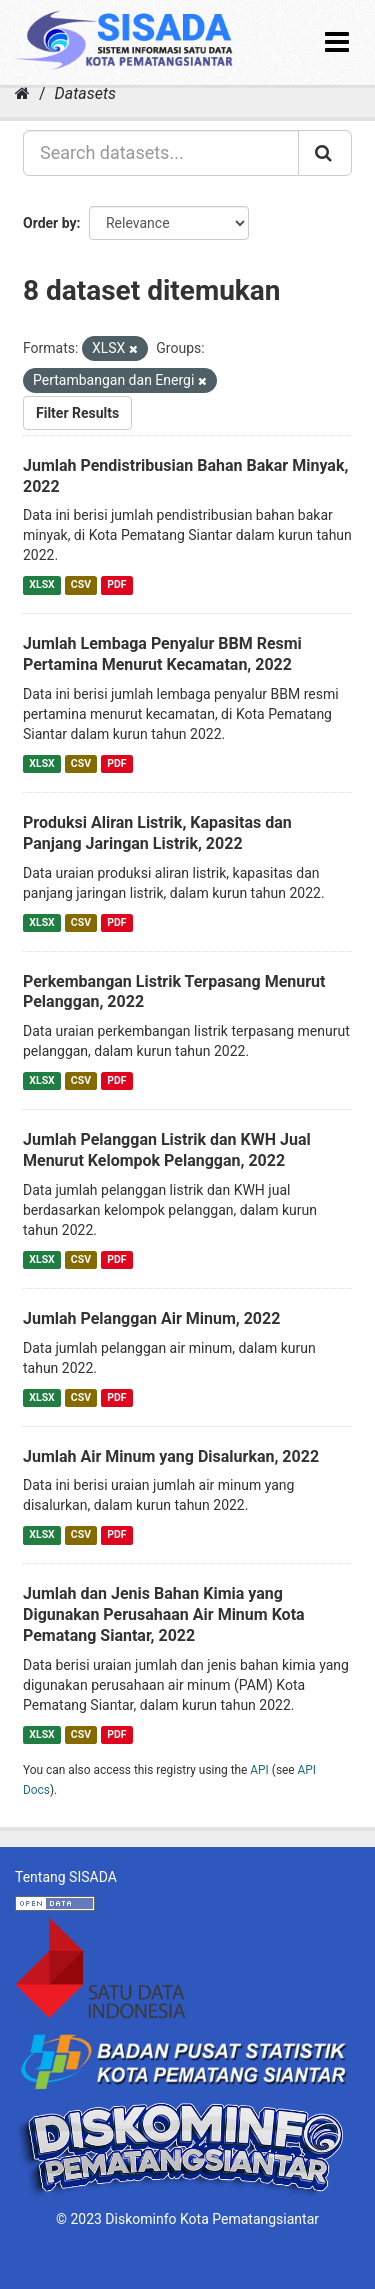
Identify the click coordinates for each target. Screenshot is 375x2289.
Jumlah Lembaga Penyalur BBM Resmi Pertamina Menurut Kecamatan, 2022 (162, 654)
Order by (50, 223)
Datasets (85, 93)
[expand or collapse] (337, 42)
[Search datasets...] (161, 153)
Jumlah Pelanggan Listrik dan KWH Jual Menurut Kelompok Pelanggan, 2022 (167, 1150)
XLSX (41, 584)
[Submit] (325, 153)
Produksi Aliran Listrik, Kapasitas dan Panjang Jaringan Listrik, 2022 (157, 833)
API (259, 1770)
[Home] (22, 93)
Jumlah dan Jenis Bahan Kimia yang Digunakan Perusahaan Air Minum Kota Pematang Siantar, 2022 (164, 1614)
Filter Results (77, 413)
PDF (116, 584)
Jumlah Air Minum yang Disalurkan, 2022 (171, 1456)
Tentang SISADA (66, 1877)
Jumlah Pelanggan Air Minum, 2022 (151, 1318)
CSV (81, 584)
